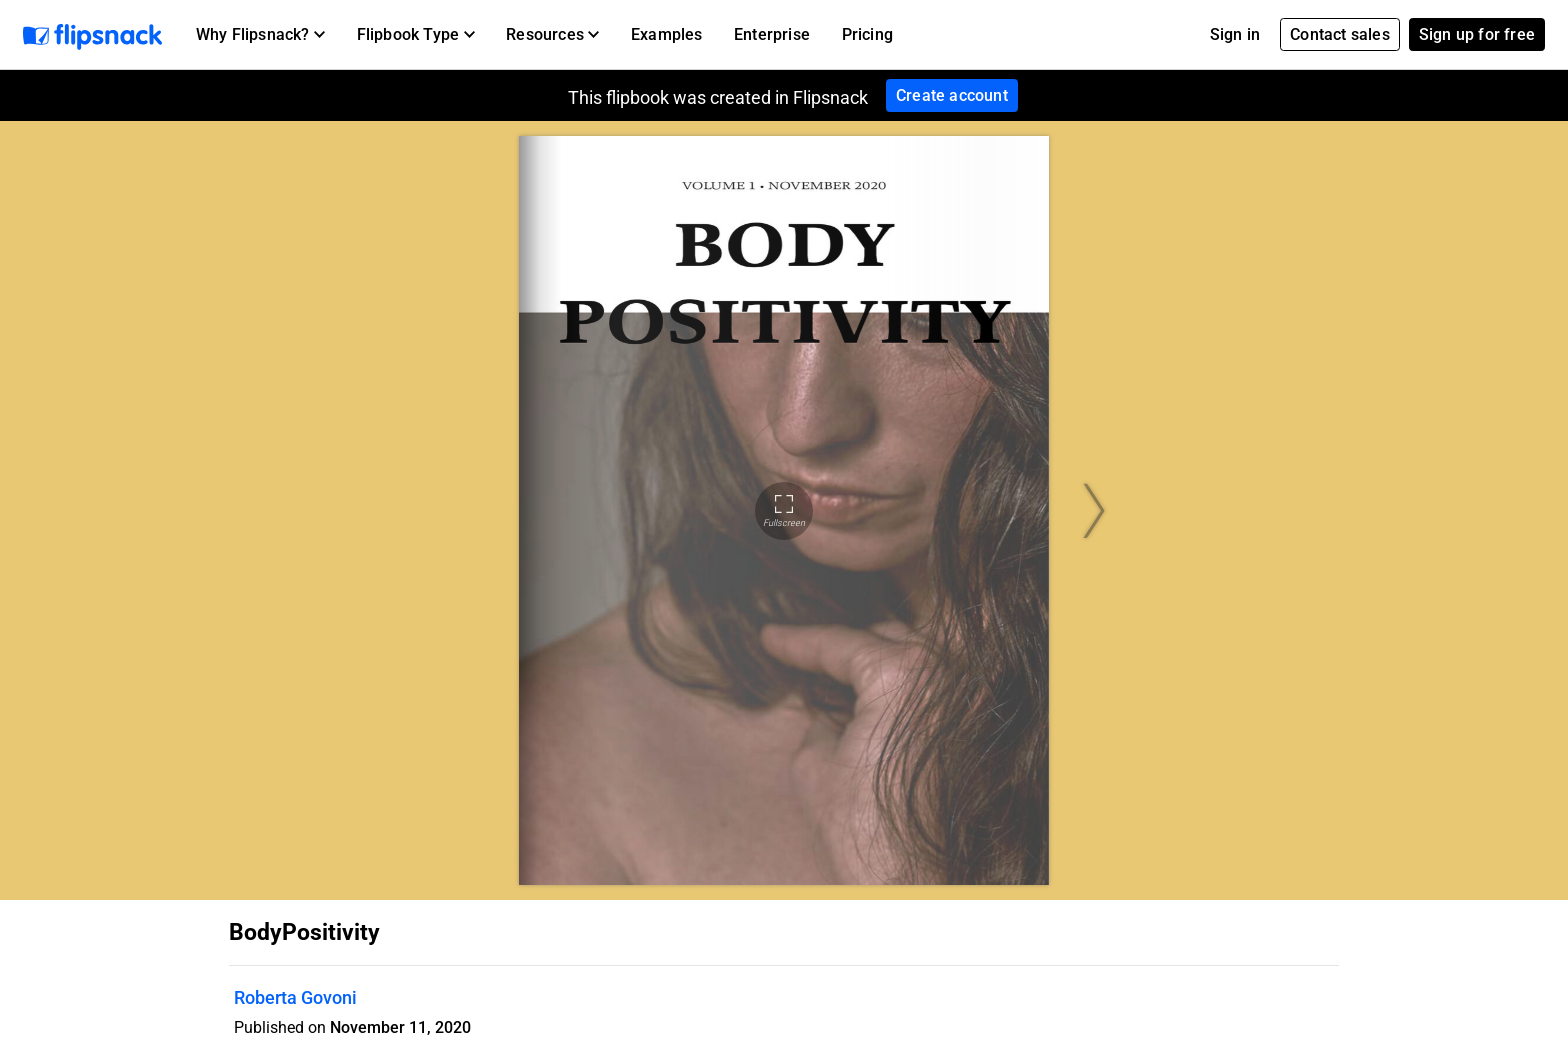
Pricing (867, 34)
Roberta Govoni (295, 997)
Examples (667, 34)
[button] (260, 35)
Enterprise (772, 34)
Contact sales (1340, 34)
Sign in (1235, 34)
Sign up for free (1477, 34)
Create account (952, 95)
